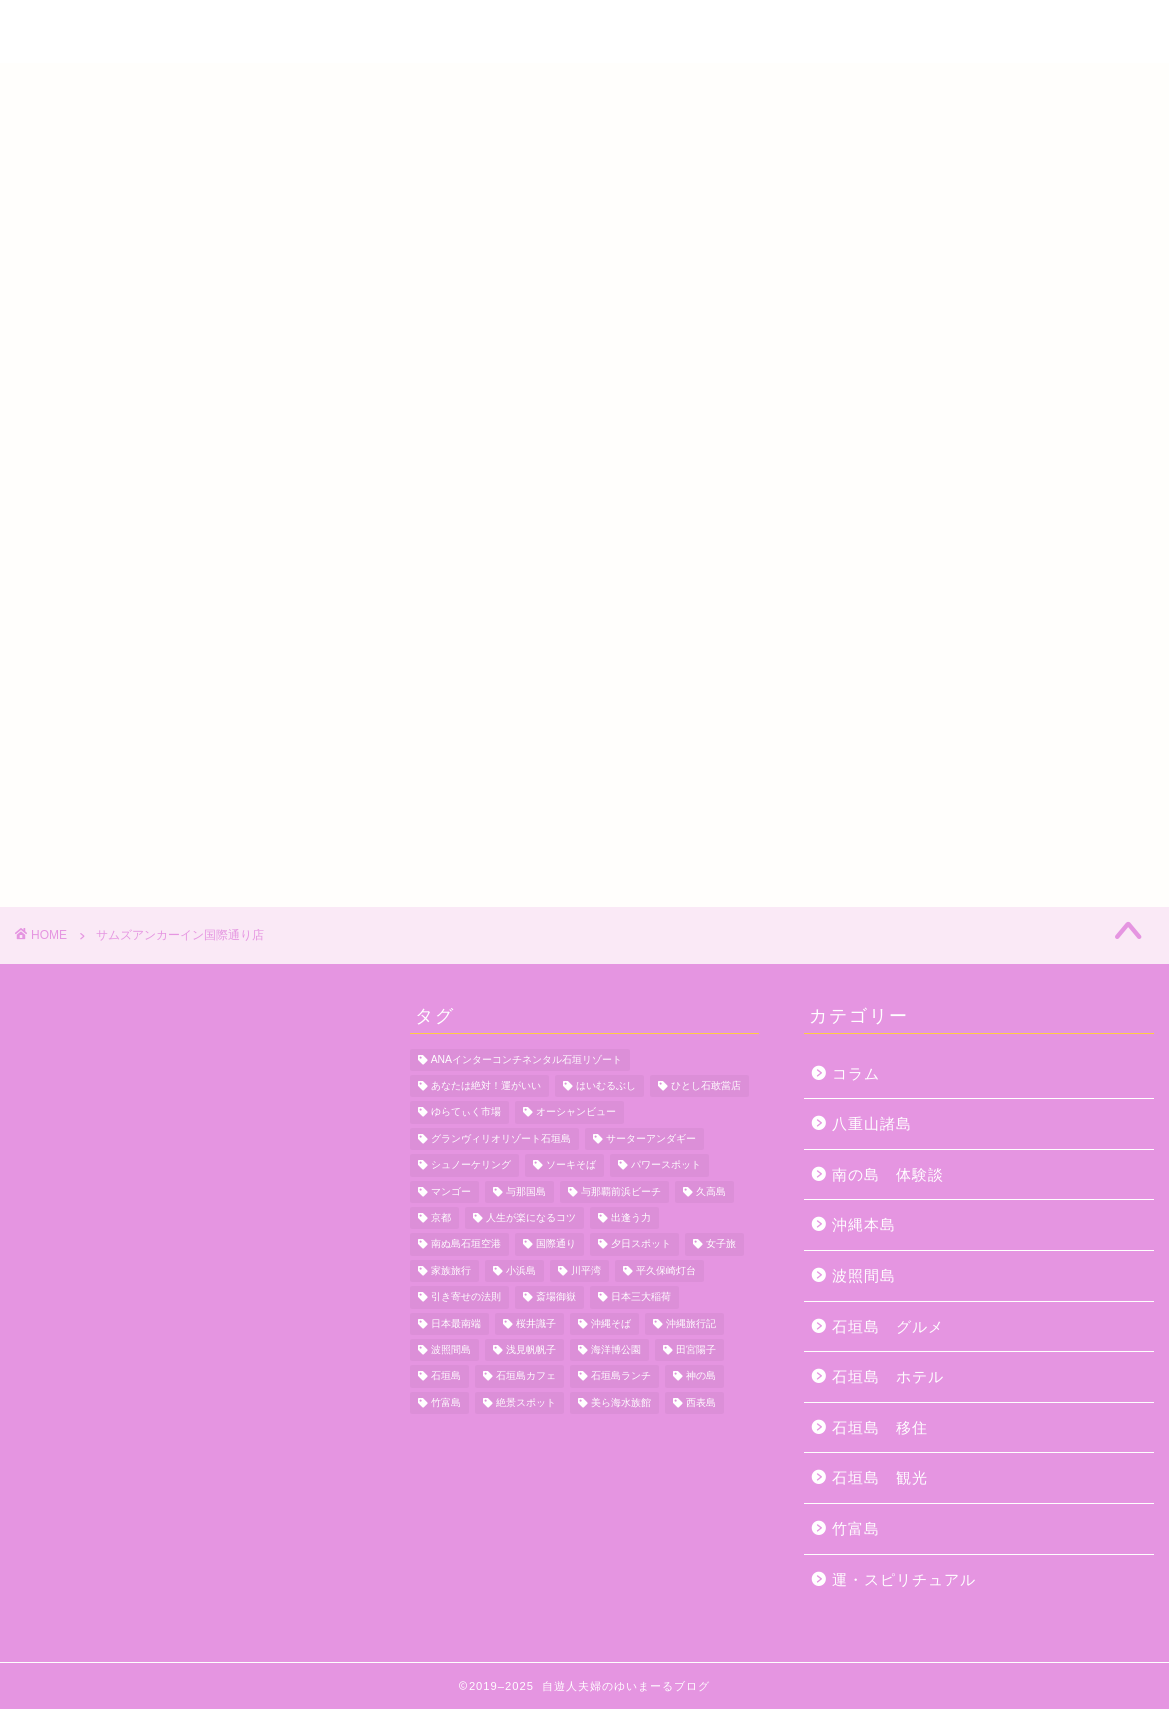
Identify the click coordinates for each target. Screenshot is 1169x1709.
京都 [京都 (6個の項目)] (441, 1217)
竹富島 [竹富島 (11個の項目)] (446, 1402)
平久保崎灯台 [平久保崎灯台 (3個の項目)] (666, 1270)
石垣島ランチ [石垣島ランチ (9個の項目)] (621, 1376)
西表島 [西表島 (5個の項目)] (701, 1402)
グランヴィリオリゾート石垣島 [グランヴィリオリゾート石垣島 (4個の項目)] (501, 1138)
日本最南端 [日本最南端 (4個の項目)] (456, 1323)
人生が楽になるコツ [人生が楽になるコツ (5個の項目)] (531, 1217)
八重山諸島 (872, 1123)
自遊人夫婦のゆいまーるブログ (585, 34)
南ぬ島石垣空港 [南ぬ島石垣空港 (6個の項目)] (466, 1244)
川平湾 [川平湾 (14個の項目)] (586, 1270)
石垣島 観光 (880, 1477)
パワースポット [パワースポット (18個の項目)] (666, 1165)
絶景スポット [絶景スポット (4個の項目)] (526, 1402)
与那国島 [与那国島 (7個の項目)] (526, 1191)
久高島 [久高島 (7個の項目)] (711, 1191)
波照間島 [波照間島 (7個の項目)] (451, 1349)
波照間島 (864, 1275)
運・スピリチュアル (904, 1579)
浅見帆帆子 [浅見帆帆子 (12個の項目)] (531, 1349)
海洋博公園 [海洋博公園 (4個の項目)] (616, 1349)
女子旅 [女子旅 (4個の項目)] (721, 1244)
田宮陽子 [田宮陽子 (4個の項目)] (696, 1349)
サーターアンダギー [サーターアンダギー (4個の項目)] (651, 1138)
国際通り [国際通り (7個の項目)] (556, 1244)
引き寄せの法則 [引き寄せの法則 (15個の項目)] (466, 1297)
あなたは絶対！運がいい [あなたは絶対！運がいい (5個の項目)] (486, 1085)
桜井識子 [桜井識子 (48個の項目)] (536, 1323)
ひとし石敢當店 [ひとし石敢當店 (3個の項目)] (706, 1085)
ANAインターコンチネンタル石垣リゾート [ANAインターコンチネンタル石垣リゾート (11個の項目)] (526, 1059)
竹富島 (856, 1528)
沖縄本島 (864, 1224)
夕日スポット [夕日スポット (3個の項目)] (641, 1244)
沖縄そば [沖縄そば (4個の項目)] (611, 1323)
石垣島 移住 (880, 1427)
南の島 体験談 (888, 1174)
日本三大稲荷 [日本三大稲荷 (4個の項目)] (641, 1297)
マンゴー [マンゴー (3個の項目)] (451, 1191)
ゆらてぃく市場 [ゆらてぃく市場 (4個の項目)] (466, 1112)
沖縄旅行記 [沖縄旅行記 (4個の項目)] (691, 1323)
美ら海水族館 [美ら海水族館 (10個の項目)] (621, 1402)
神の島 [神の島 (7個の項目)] (701, 1376)
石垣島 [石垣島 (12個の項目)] (446, 1376)
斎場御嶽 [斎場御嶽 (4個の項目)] (556, 1297)
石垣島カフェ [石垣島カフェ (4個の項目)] (526, 1376)
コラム (856, 1073)
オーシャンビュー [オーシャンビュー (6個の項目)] (576, 1112)
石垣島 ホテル (888, 1376)
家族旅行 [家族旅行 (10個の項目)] (451, 1270)
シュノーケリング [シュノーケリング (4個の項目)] (471, 1165)
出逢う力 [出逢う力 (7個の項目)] (631, 1217)
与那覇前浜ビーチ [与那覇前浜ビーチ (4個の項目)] (621, 1191)
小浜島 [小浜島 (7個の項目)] (521, 1270)
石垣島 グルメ (888, 1326)
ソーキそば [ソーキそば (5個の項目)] (571, 1165)
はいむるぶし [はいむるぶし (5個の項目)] (606, 1085)
